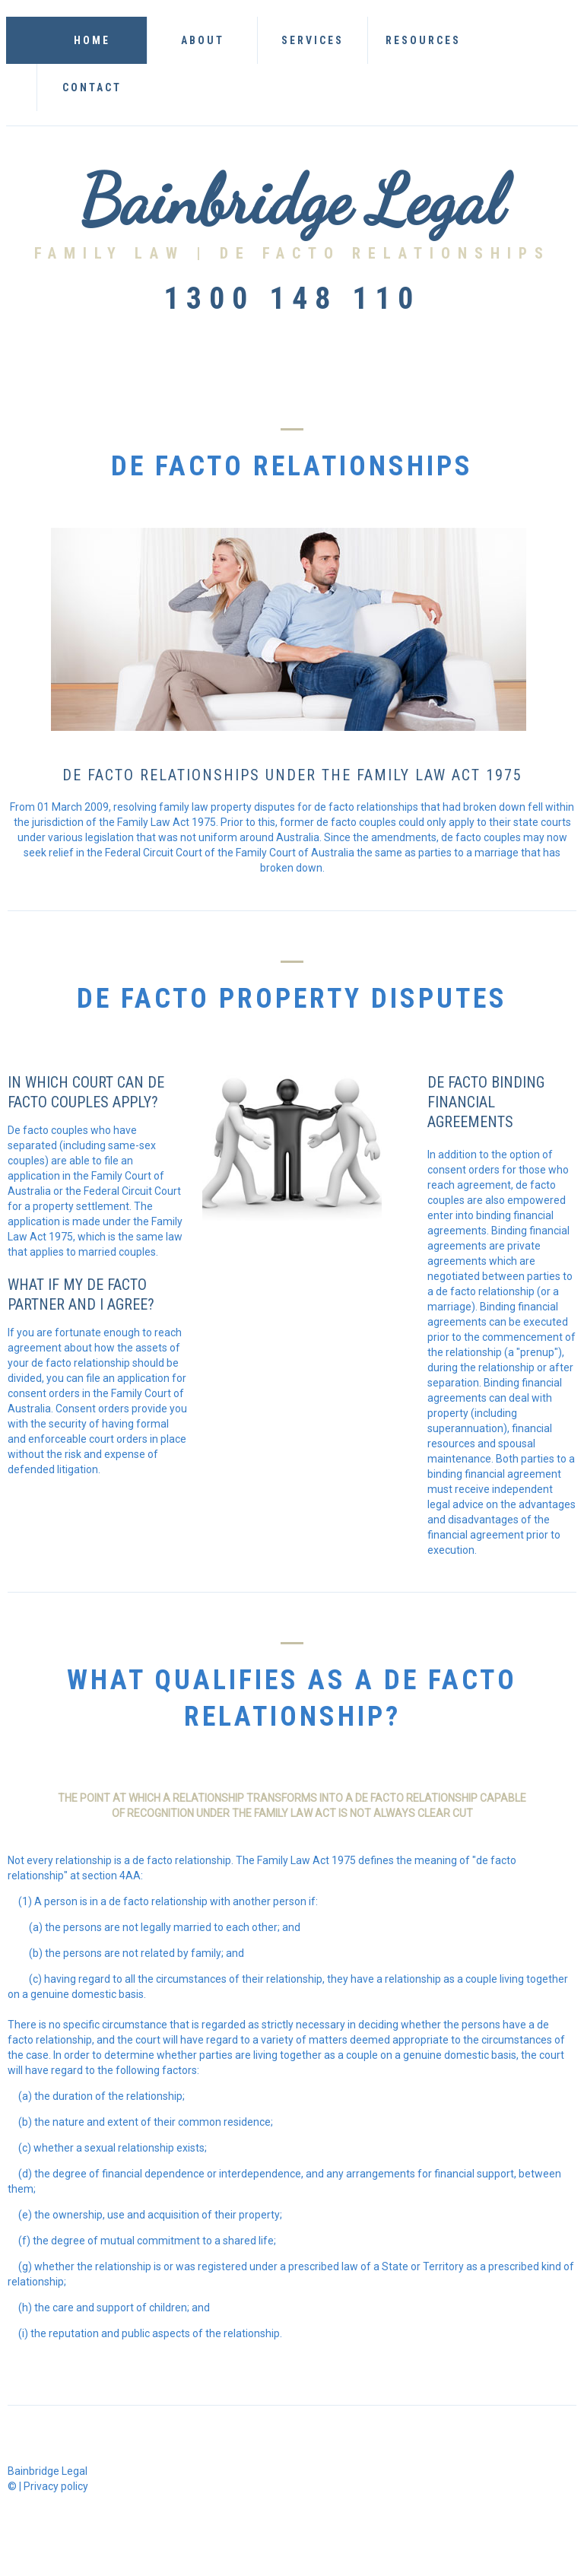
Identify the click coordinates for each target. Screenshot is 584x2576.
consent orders (463, 1170)
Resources (423, 40)
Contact (92, 87)
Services (312, 40)
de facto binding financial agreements (485, 1102)
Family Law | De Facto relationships (292, 253)
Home (92, 40)
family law (284, 1813)
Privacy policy (56, 2486)
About (202, 40)
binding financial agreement (494, 1474)
